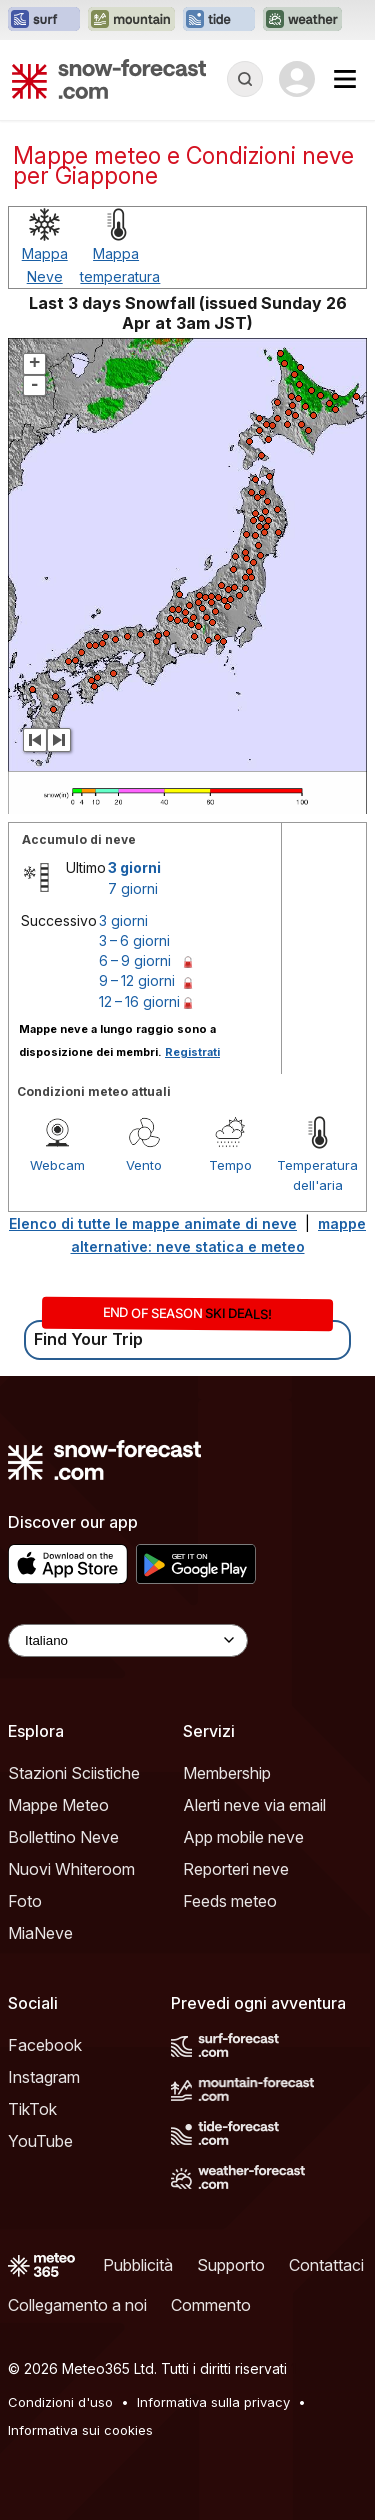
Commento (211, 2305)
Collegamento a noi (77, 2305)
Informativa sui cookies (80, 2430)
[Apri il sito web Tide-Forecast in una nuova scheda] (219, 20)
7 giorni (133, 888)
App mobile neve (243, 1837)
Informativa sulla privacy (213, 2402)
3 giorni (134, 867)
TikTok (32, 2109)
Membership (227, 1773)
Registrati (192, 1052)
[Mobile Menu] (345, 79)
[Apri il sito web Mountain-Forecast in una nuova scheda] (131, 20)
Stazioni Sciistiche (74, 1773)
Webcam (57, 1165)
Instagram (44, 2077)
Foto (25, 1901)
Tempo (230, 1165)
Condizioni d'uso (60, 2402)
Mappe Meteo (58, 1805)
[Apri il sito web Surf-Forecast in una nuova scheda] (44, 20)
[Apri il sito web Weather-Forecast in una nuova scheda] (302, 20)
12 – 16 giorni (139, 1001)
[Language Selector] (128, 1640)
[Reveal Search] (245, 79)
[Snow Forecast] (109, 79)
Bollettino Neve (63, 1837)
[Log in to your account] (297, 79)
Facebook (45, 2045)
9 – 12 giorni (137, 980)
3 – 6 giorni (134, 940)
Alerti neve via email (254, 1805)
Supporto (231, 2265)
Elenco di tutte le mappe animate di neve (153, 1223)
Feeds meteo (230, 1901)
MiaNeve (40, 1933)
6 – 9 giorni (135, 960)
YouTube (40, 2141)
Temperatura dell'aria (317, 1175)
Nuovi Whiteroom (71, 1869)
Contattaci (326, 2265)
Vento (144, 1165)
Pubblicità (138, 2265)
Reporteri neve (236, 1869)
